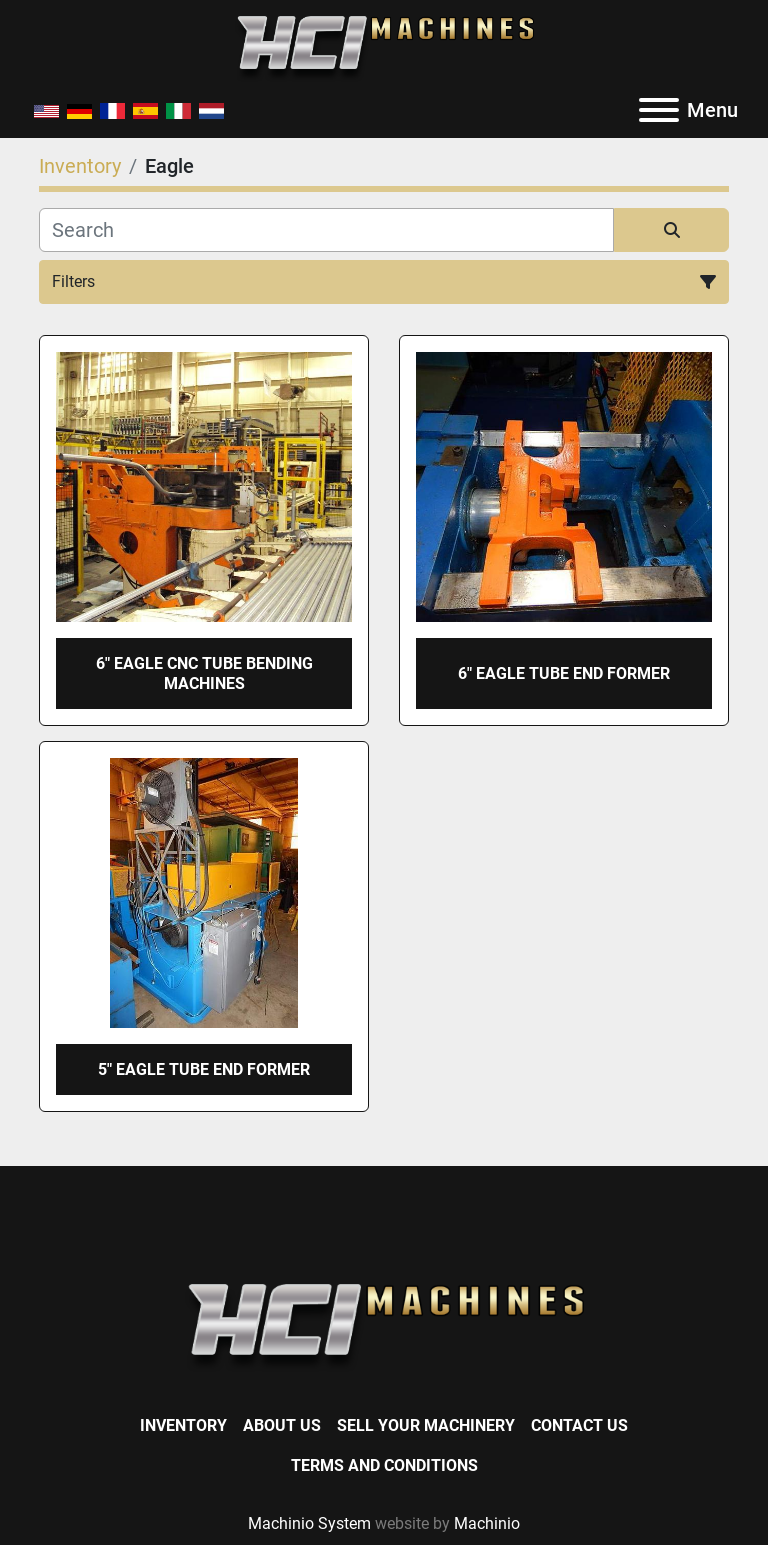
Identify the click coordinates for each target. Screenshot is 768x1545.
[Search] (326, 230)
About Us (282, 1425)
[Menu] (659, 110)
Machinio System (309, 1523)
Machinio (487, 1523)
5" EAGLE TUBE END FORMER (204, 1069)
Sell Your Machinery (426, 1425)
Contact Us (579, 1425)
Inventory (183, 1425)
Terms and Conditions (384, 1465)
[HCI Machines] (384, 1326)
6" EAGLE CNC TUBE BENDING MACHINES (204, 673)
